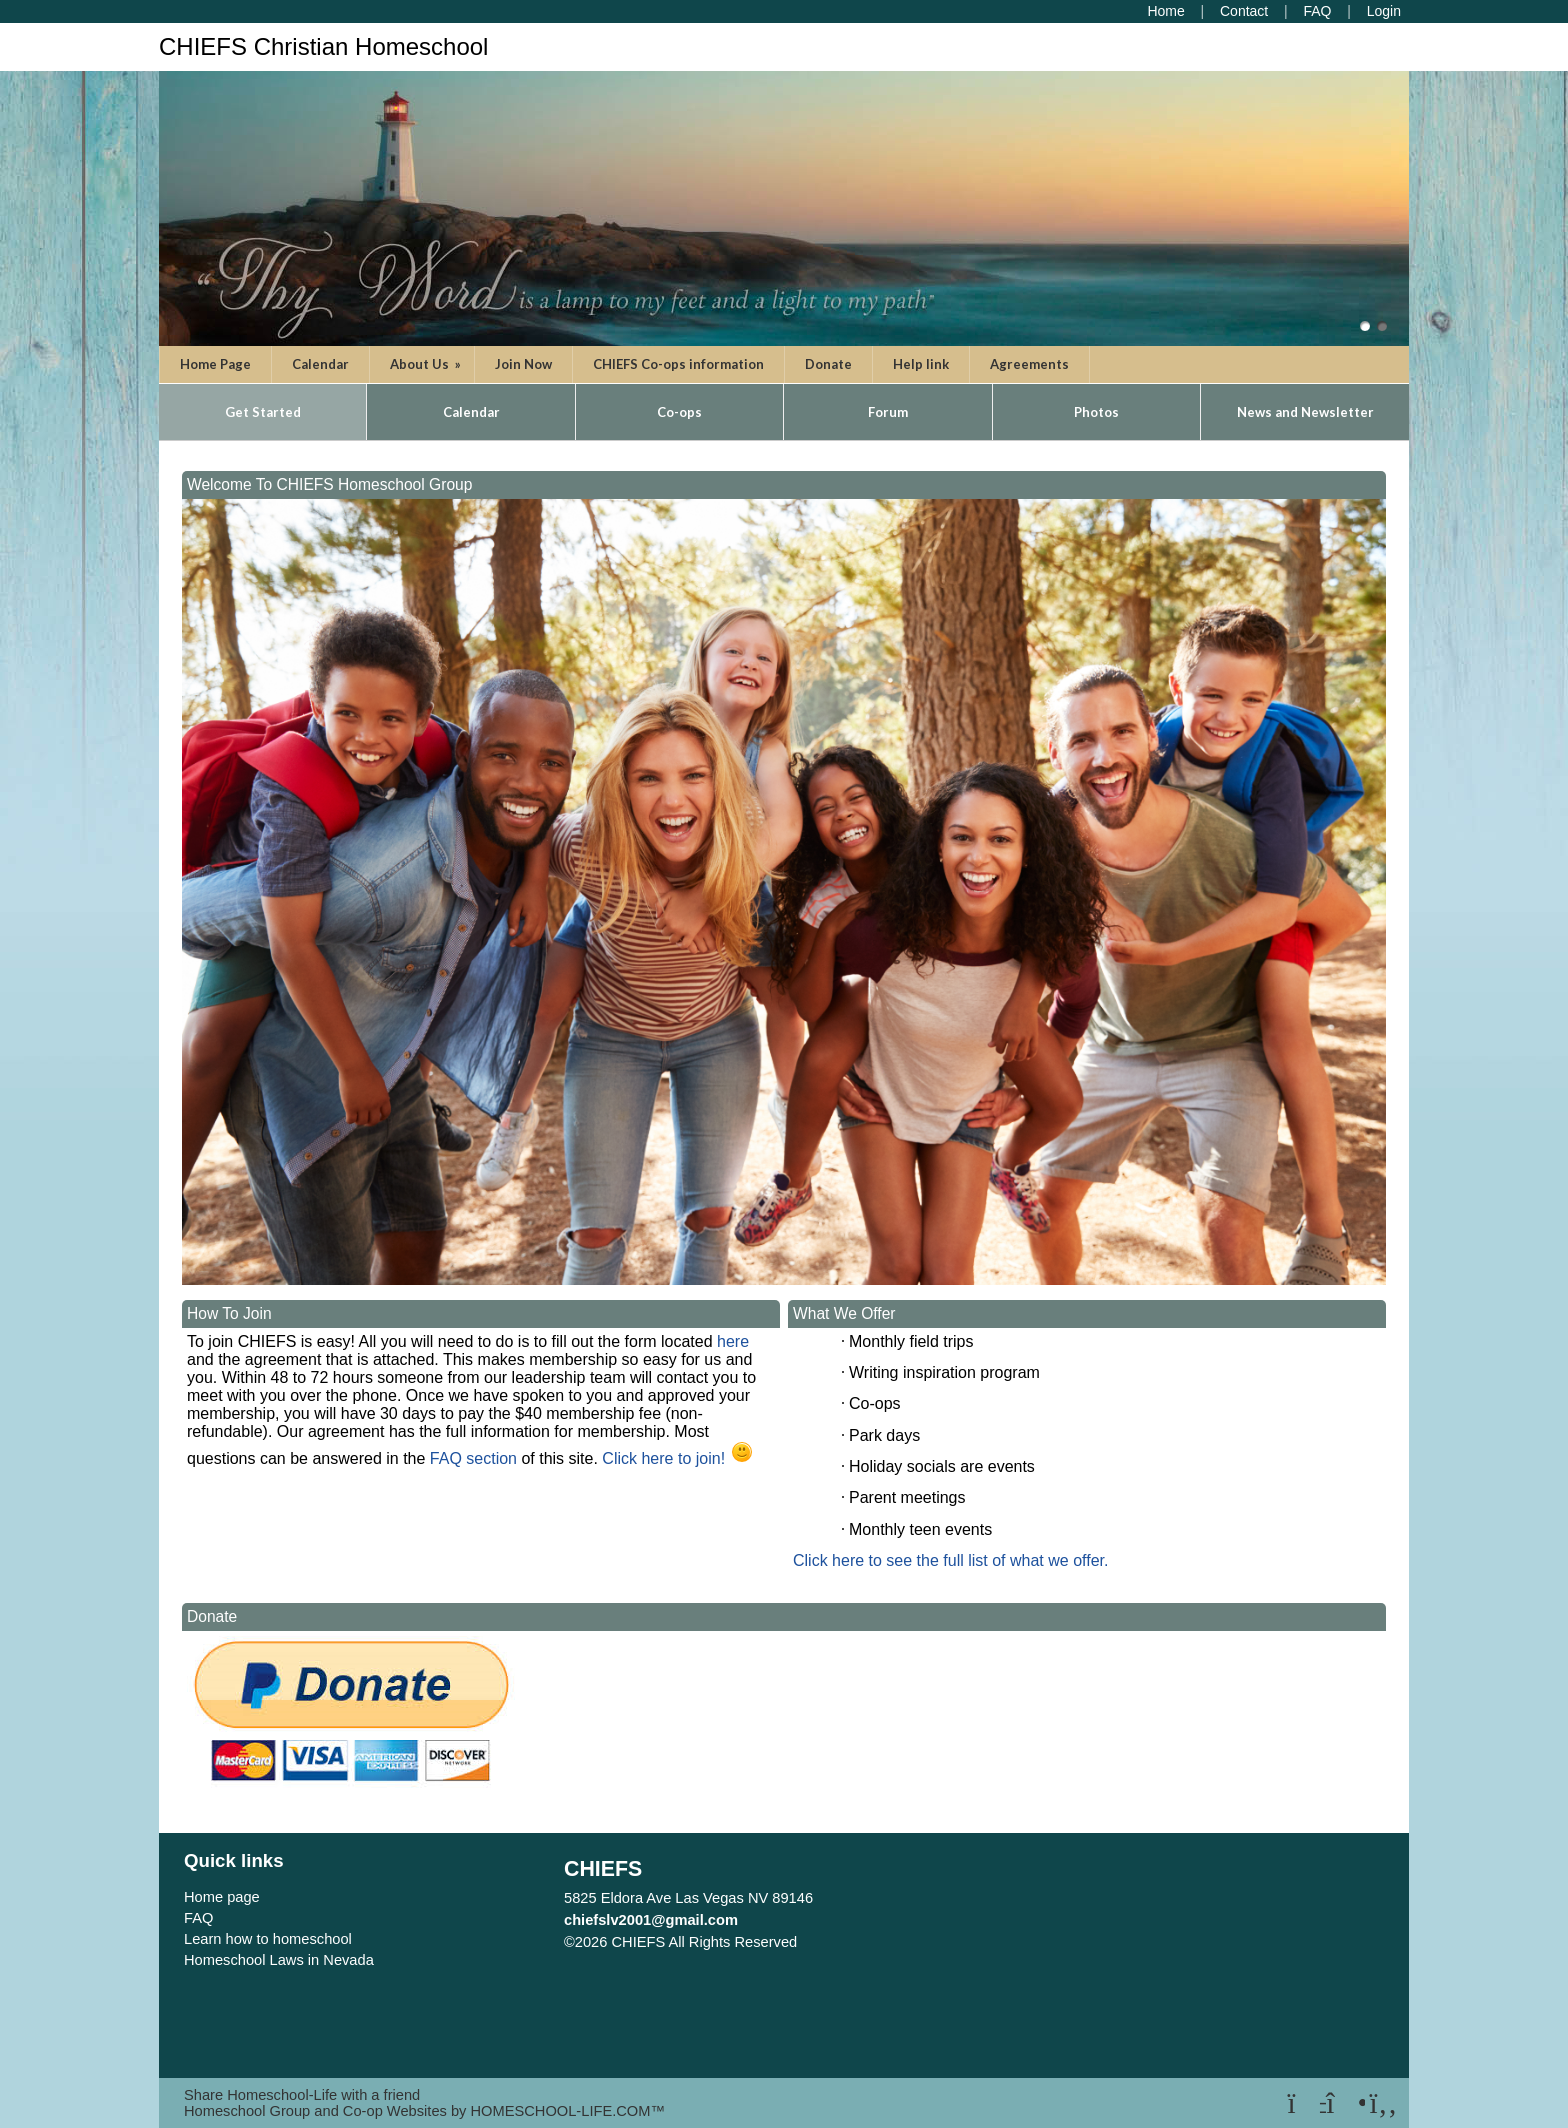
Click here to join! (663, 1458)
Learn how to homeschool (268, 1939)
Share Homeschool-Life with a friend (302, 2095)
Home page (222, 1897)
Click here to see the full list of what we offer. (950, 1560)
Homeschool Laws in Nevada (279, 1960)
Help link (921, 364)
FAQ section (471, 1458)
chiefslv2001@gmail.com (651, 1920)
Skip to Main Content (884, 1942)
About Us (427, 364)
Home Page (215, 364)
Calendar (320, 364)
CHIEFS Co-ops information (678, 364)
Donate (828, 364)
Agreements (1029, 364)
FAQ (198, 1918)
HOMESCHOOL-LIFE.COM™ (567, 2111)
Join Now (523, 364)
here (733, 1341)
